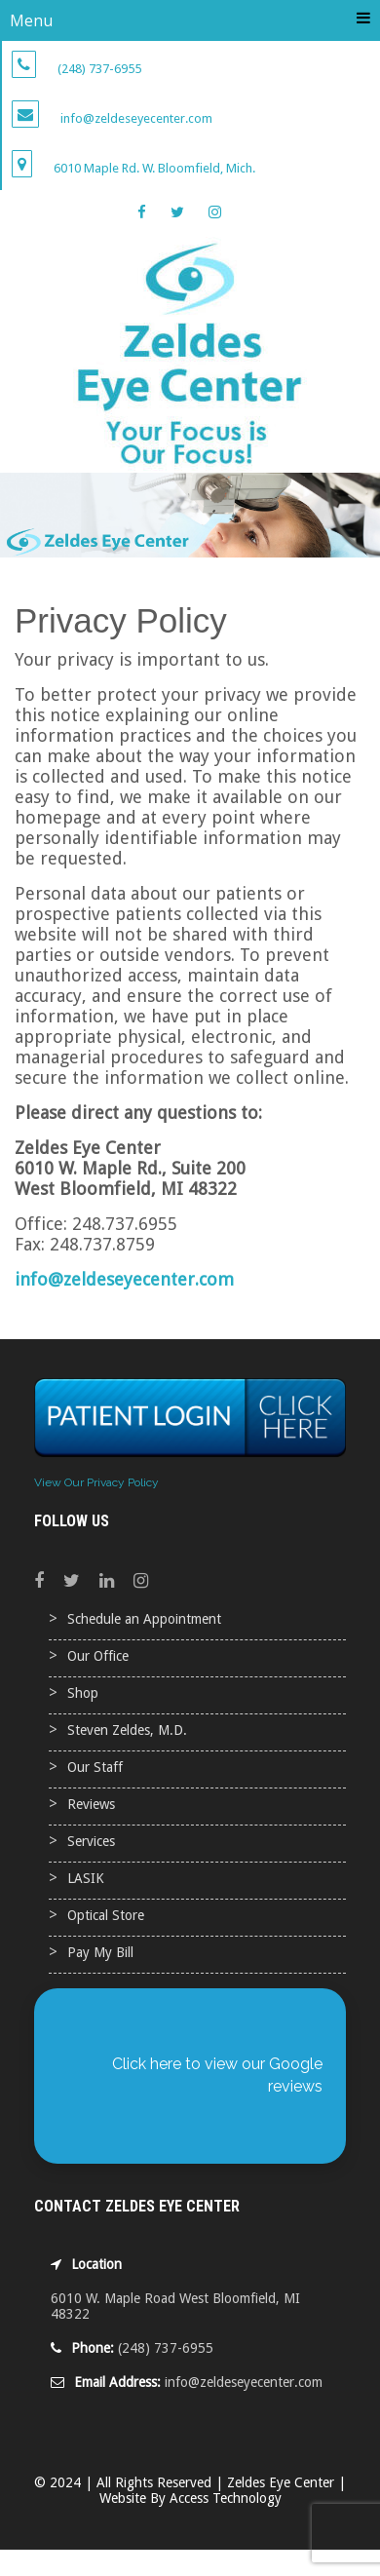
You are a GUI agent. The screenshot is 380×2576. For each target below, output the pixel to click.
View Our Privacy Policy (96, 1482)
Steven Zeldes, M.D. (127, 1730)
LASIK (85, 1878)
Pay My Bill (100, 1952)
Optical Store (105, 1915)
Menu (190, 20)
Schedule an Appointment (144, 1619)
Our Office (98, 1656)
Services (91, 1841)
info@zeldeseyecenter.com (124, 1279)
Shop (82, 1693)
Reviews (91, 1804)
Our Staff (95, 1767)
